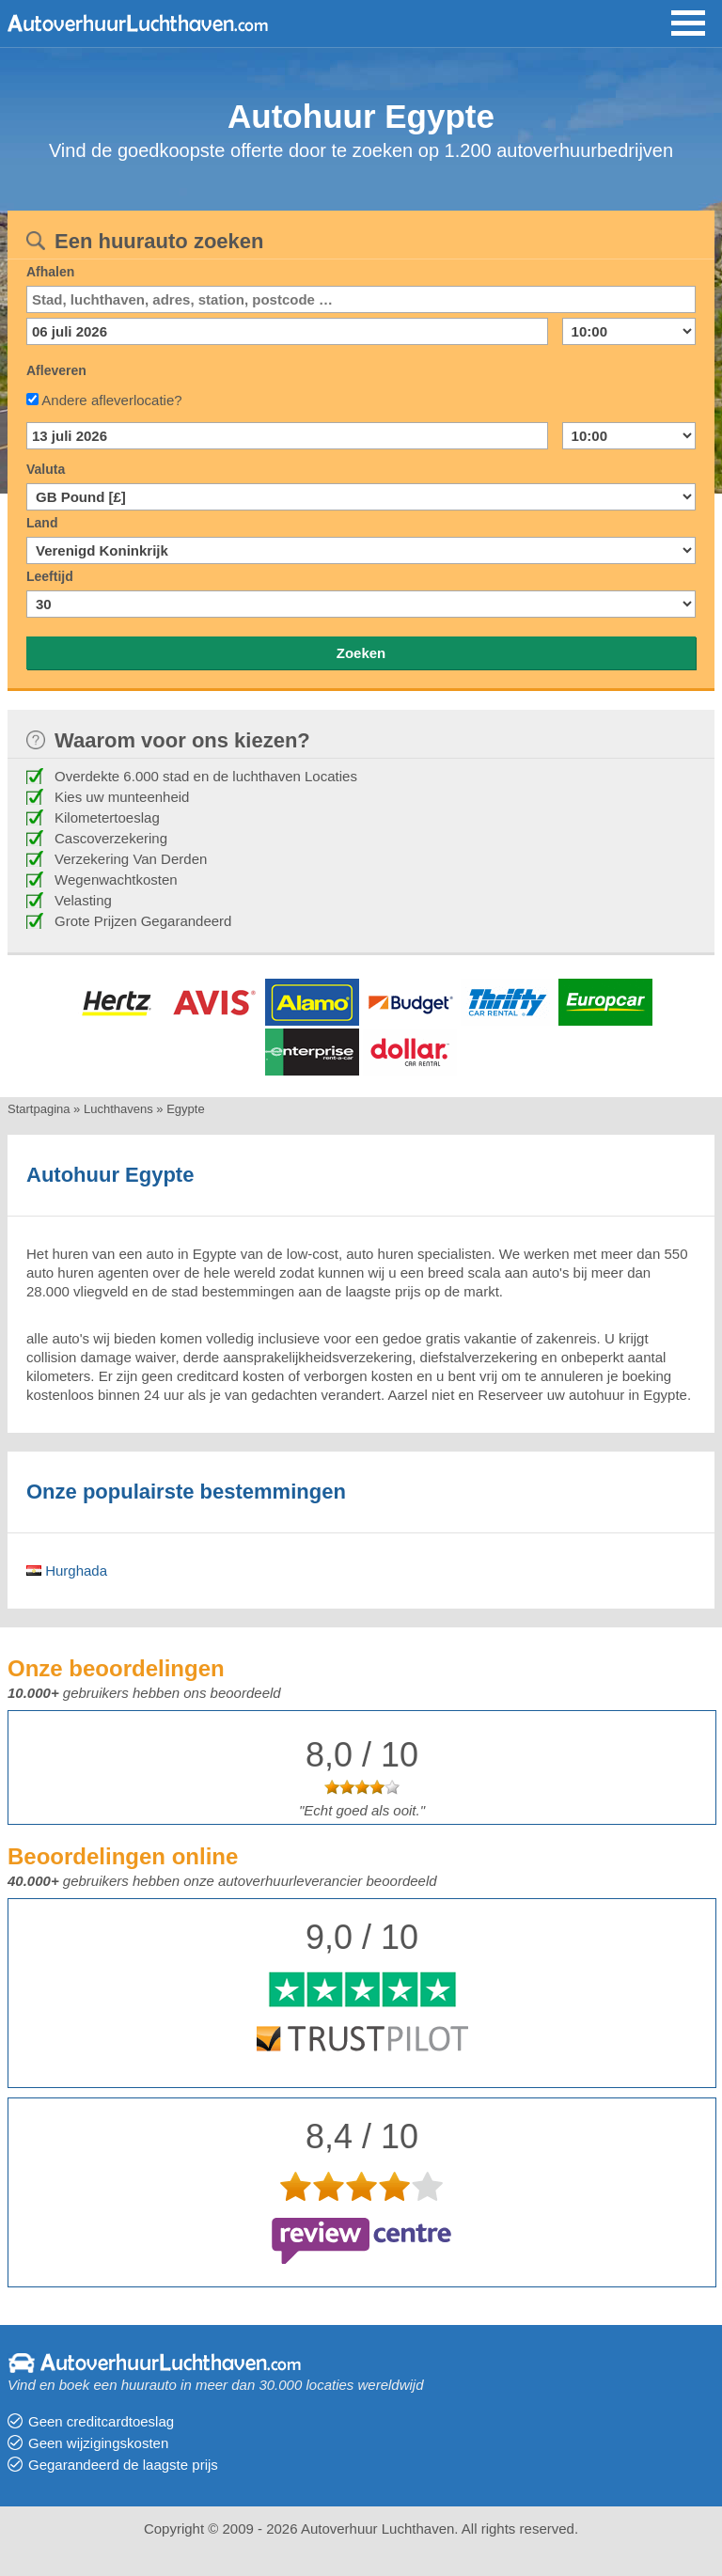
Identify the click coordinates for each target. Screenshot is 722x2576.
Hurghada (66, 1571)
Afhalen (50, 271)
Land (41, 522)
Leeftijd (49, 576)
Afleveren (56, 370)
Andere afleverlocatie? (111, 400)
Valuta (45, 469)
